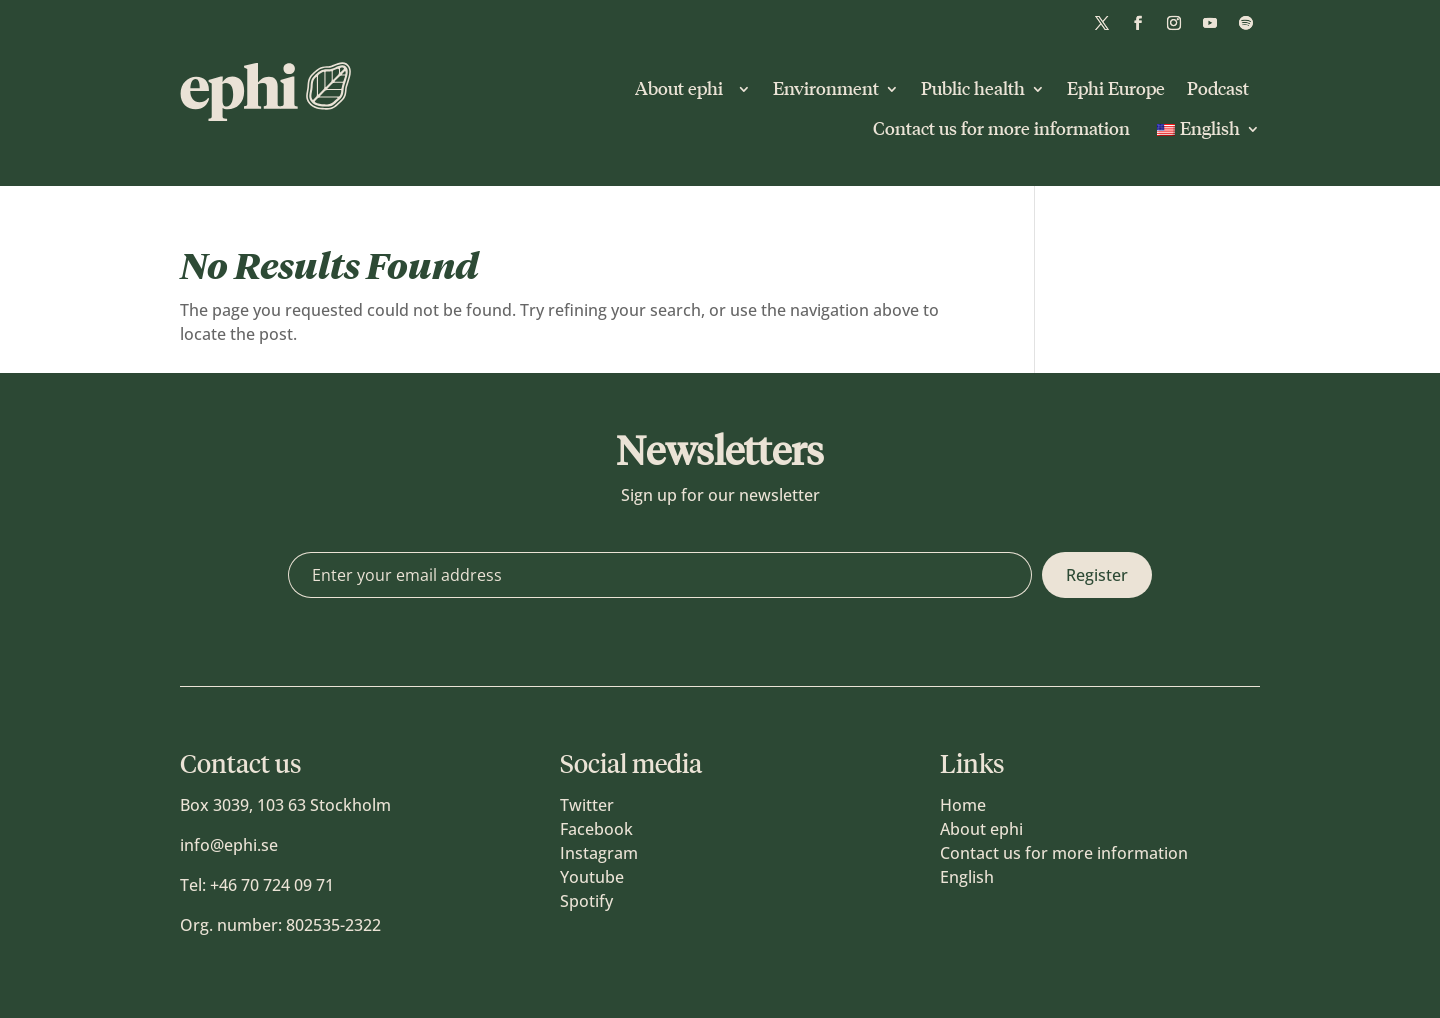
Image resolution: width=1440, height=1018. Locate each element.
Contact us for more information (1001, 129)
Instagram (599, 853)
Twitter (587, 805)
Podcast (1218, 89)
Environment (826, 89)
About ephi (683, 89)
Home (963, 805)
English (967, 877)
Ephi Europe (1116, 89)
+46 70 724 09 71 (272, 885)
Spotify (586, 901)
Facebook (596, 829)
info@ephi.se (229, 845)
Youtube (592, 877)
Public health (973, 89)
